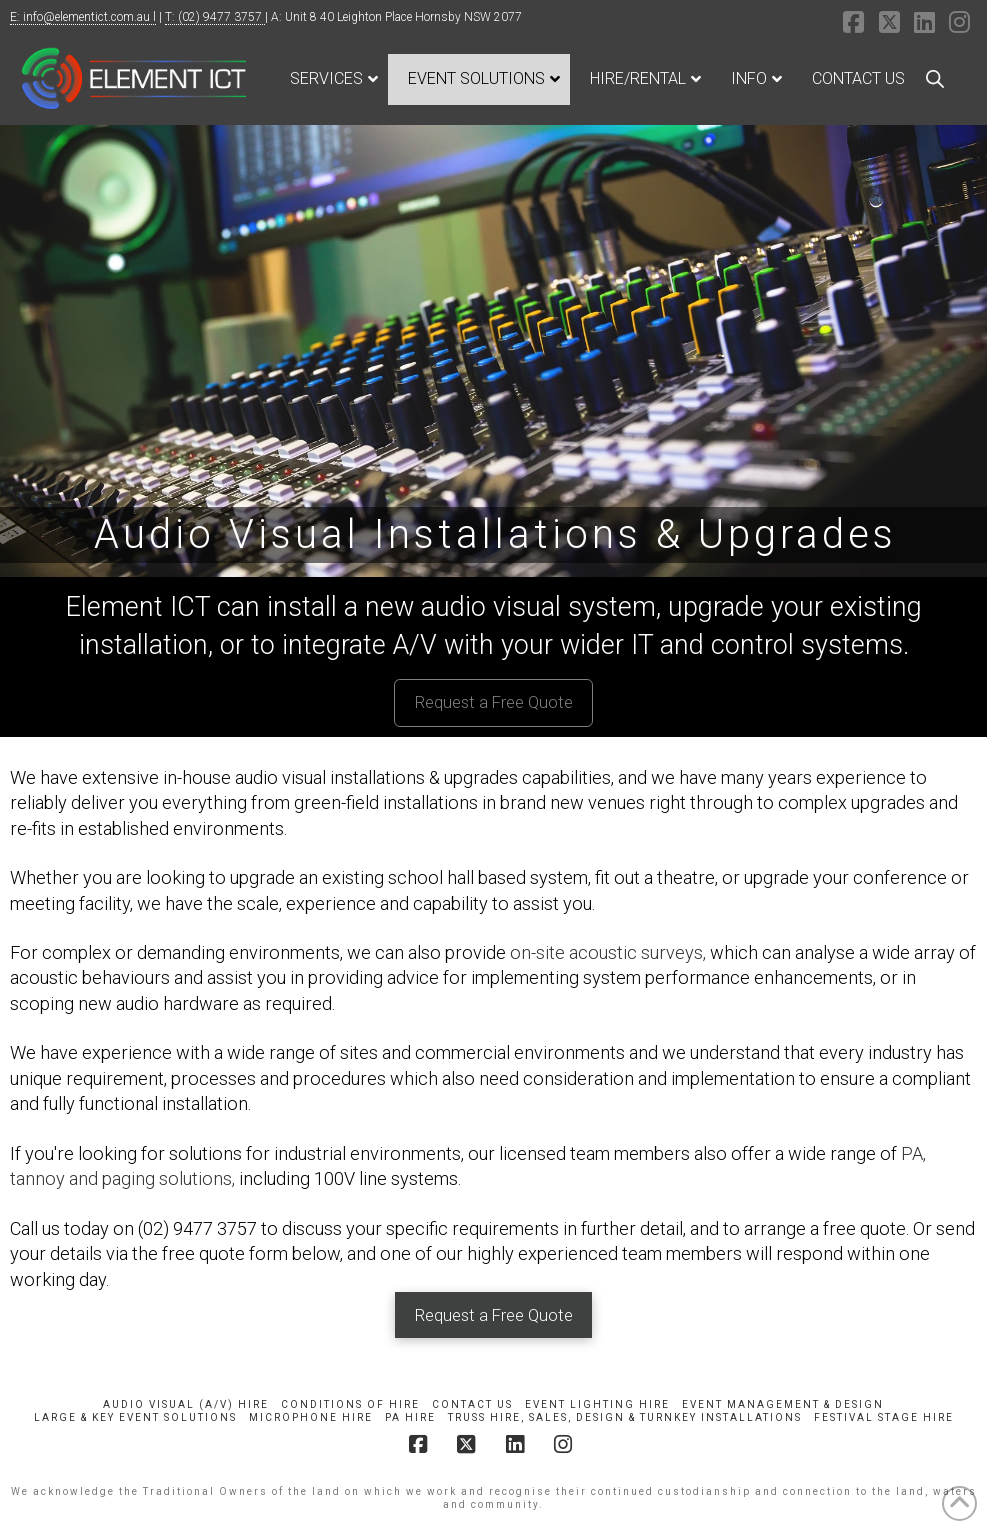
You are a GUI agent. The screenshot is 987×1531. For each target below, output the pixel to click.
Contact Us (472, 1404)
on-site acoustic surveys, (608, 952)
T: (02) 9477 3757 (215, 17)
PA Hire (410, 1417)
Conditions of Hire (350, 1404)
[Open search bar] (935, 79)
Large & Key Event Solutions (135, 1417)
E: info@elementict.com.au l (83, 17)
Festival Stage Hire (884, 1417)
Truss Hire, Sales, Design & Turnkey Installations (625, 1417)
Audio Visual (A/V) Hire (186, 1404)
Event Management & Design (783, 1404)
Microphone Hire (311, 1417)
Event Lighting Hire (597, 1404)
